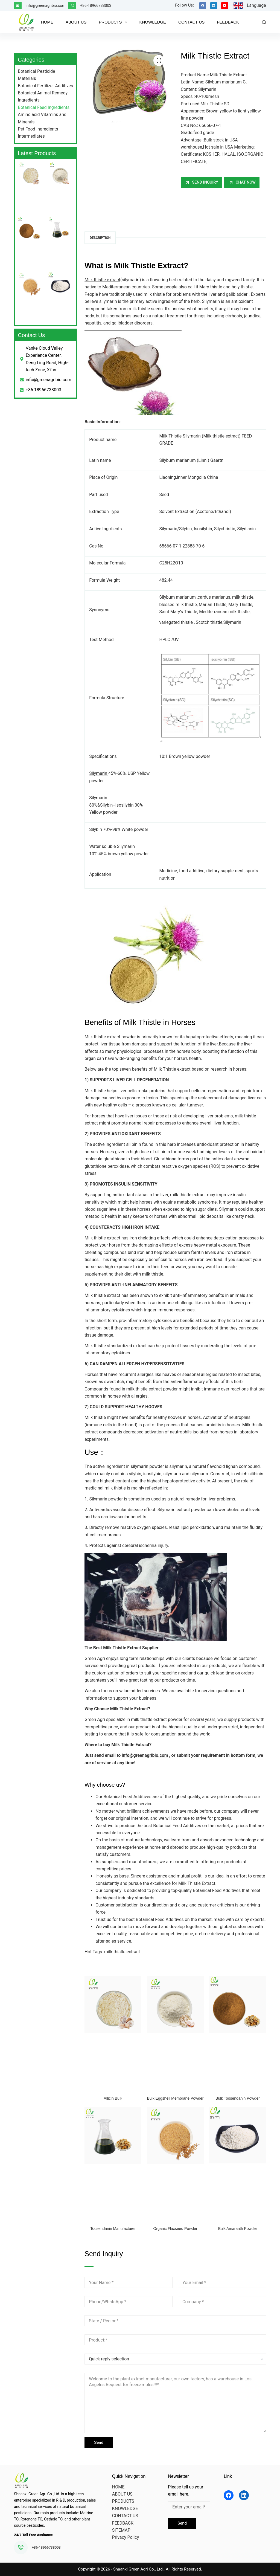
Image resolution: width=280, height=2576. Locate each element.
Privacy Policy (125, 2537)
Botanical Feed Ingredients (43, 107)
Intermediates (31, 136)
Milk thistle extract (102, 279)
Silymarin (98, 773)
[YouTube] (224, 5)
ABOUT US (76, 22)
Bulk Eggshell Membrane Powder (175, 2098)
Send (98, 2442)
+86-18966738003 (95, 5)
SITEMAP (121, 2530)
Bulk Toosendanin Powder (237, 2098)
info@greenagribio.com (46, 5)
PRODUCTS (114, 22)
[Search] (264, 22)
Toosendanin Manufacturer (113, 2228)
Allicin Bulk (113, 2098)
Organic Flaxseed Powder (175, 2228)
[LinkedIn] (213, 5)
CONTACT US (191, 22)
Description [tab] (100, 238)
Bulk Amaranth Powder (237, 2228)
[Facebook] (202, 5)
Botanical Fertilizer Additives (45, 85)
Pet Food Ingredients (38, 129)
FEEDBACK (228, 22)
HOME (47, 22)
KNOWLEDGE (152, 22)
